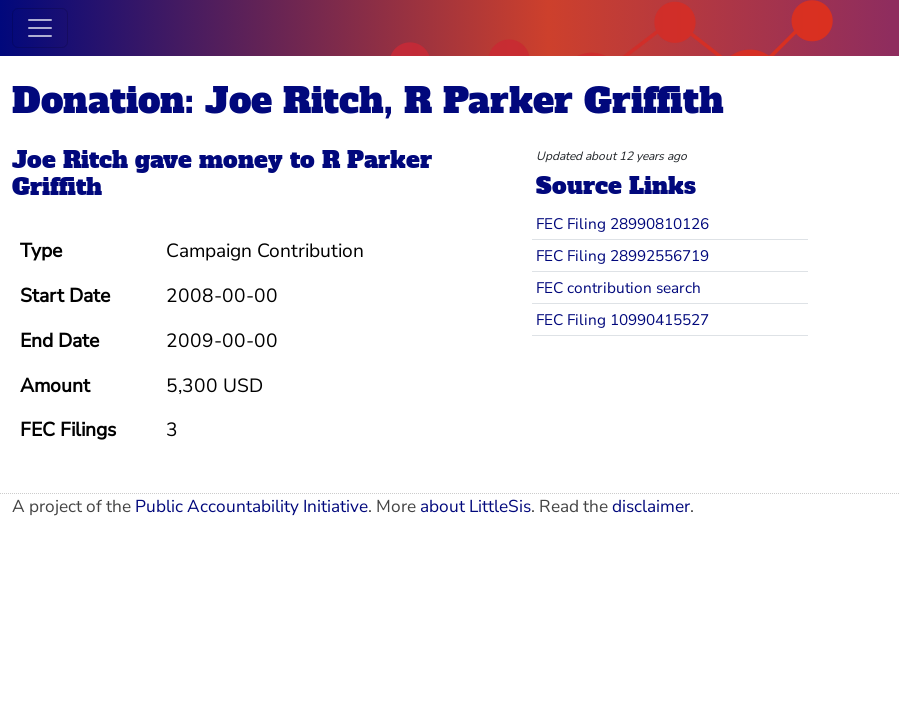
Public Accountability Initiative (251, 506)
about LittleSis (475, 506)
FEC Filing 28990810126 (622, 223)
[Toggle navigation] (40, 28)
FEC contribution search (618, 287)
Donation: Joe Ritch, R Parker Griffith (368, 100)
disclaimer (651, 506)
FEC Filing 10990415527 (622, 319)
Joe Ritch (70, 160)
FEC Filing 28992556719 (622, 255)
